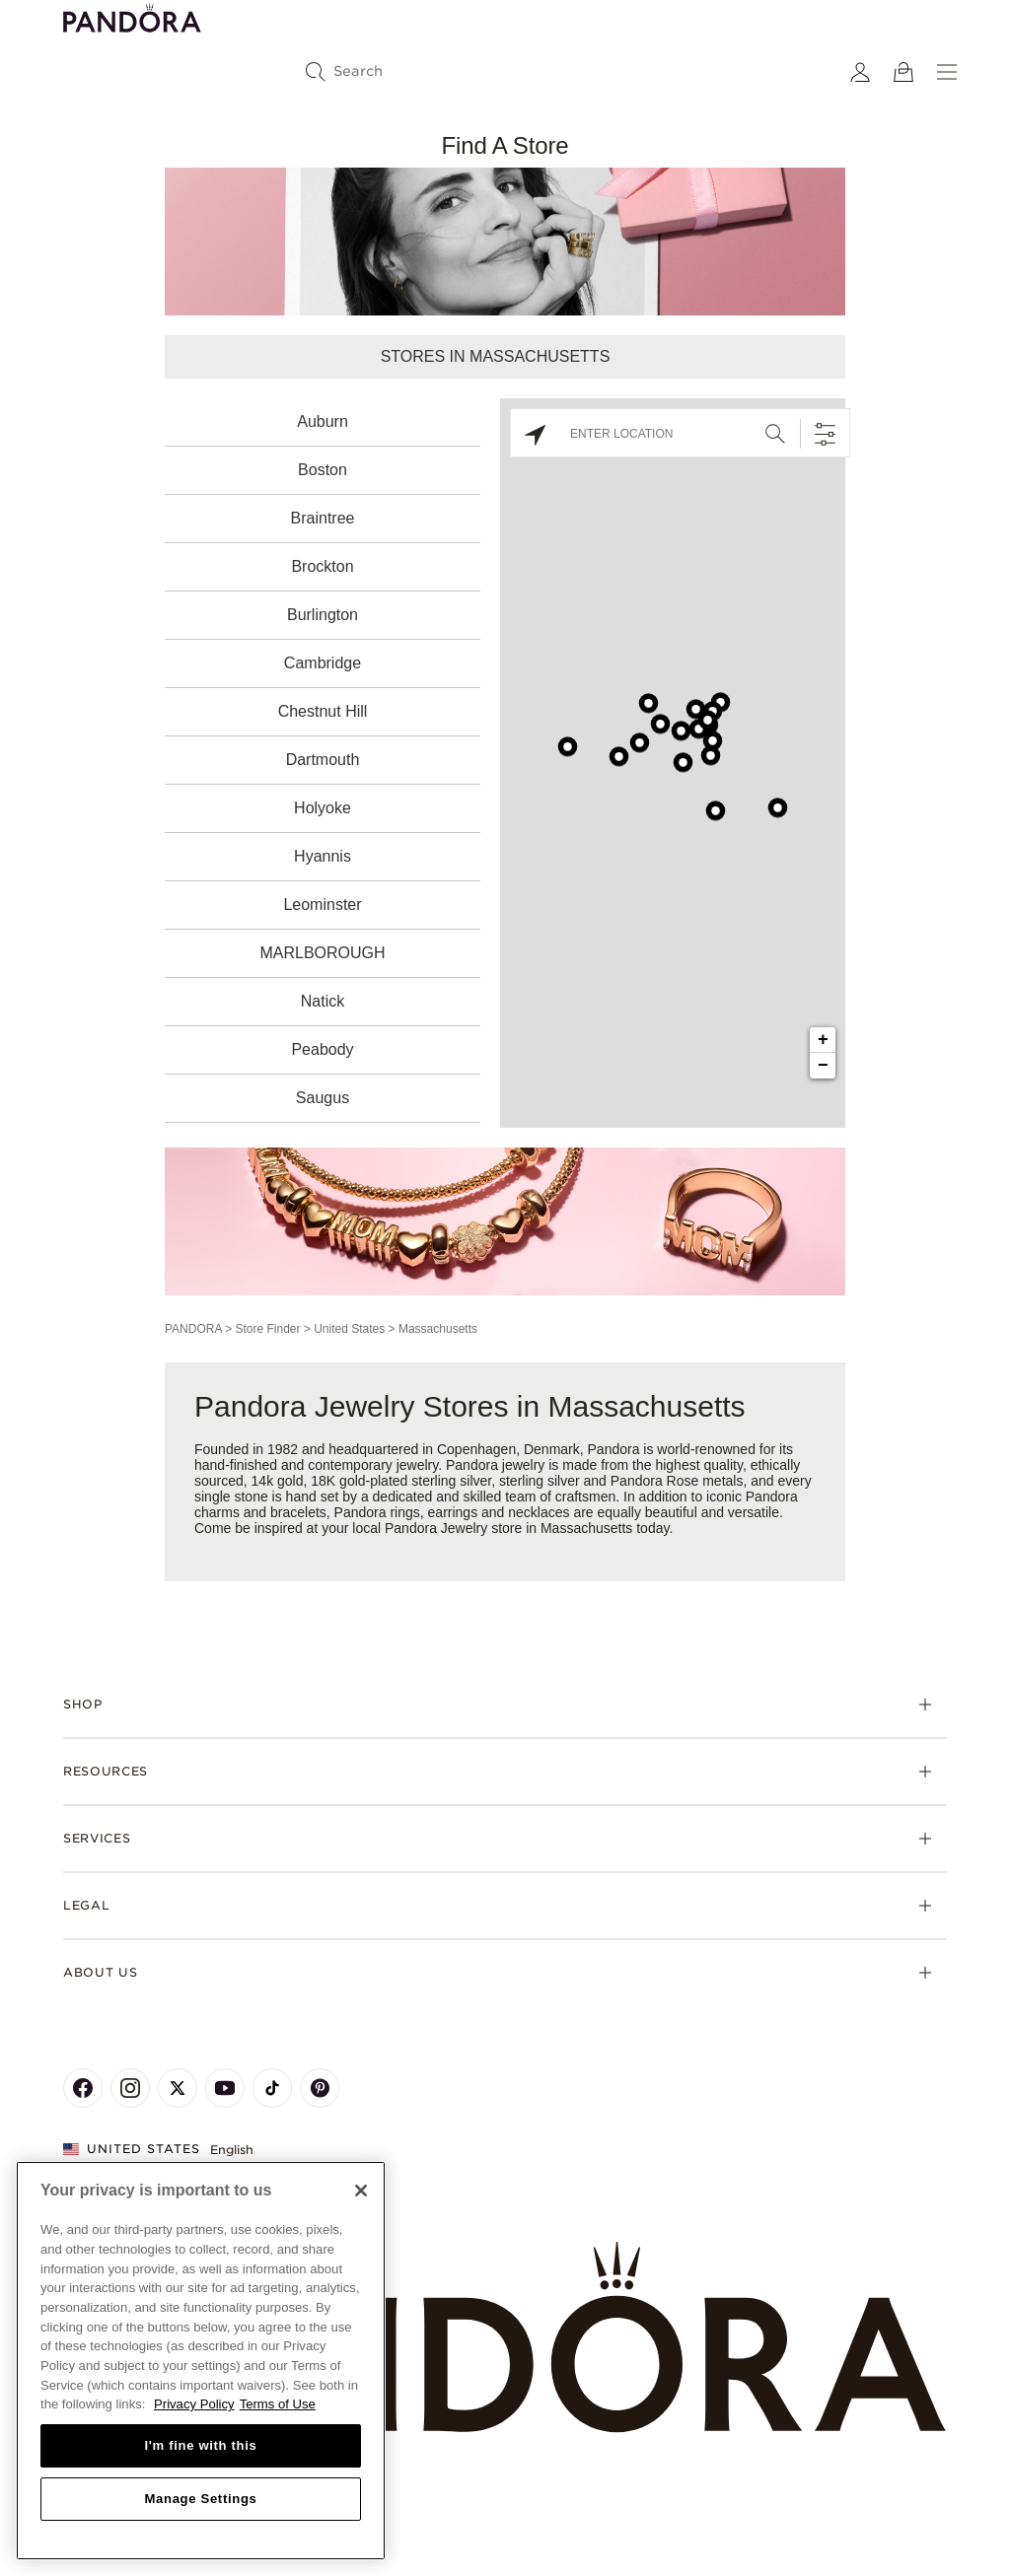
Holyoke (322, 808)
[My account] (860, 72)
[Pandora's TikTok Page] (272, 2088)
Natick (322, 1001)
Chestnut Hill (323, 711)
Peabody (322, 1049)
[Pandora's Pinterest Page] (319, 2088)
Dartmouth (323, 759)
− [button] (823, 1066)
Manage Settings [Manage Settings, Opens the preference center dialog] (200, 2498)
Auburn (322, 421)
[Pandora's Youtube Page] (225, 2088)
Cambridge (322, 663)
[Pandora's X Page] (177, 2088)
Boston (322, 469)
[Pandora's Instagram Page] (130, 2088)
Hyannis (322, 856)
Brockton (322, 566)
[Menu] (947, 72)
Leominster (322, 904)
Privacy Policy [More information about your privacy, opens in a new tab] (194, 2404)
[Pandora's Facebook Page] (83, 2088)
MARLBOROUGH (322, 952)
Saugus (322, 1097)
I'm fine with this (201, 2445)
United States (349, 1329)
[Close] (361, 2190)
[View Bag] (903, 72)
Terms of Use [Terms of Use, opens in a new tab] (278, 2404)
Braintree (323, 518)
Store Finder (267, 1329)
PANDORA (193, 1329)
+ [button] (823, 1040)
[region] (201, 2360)
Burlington (322, 614)
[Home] (505, 2338)
